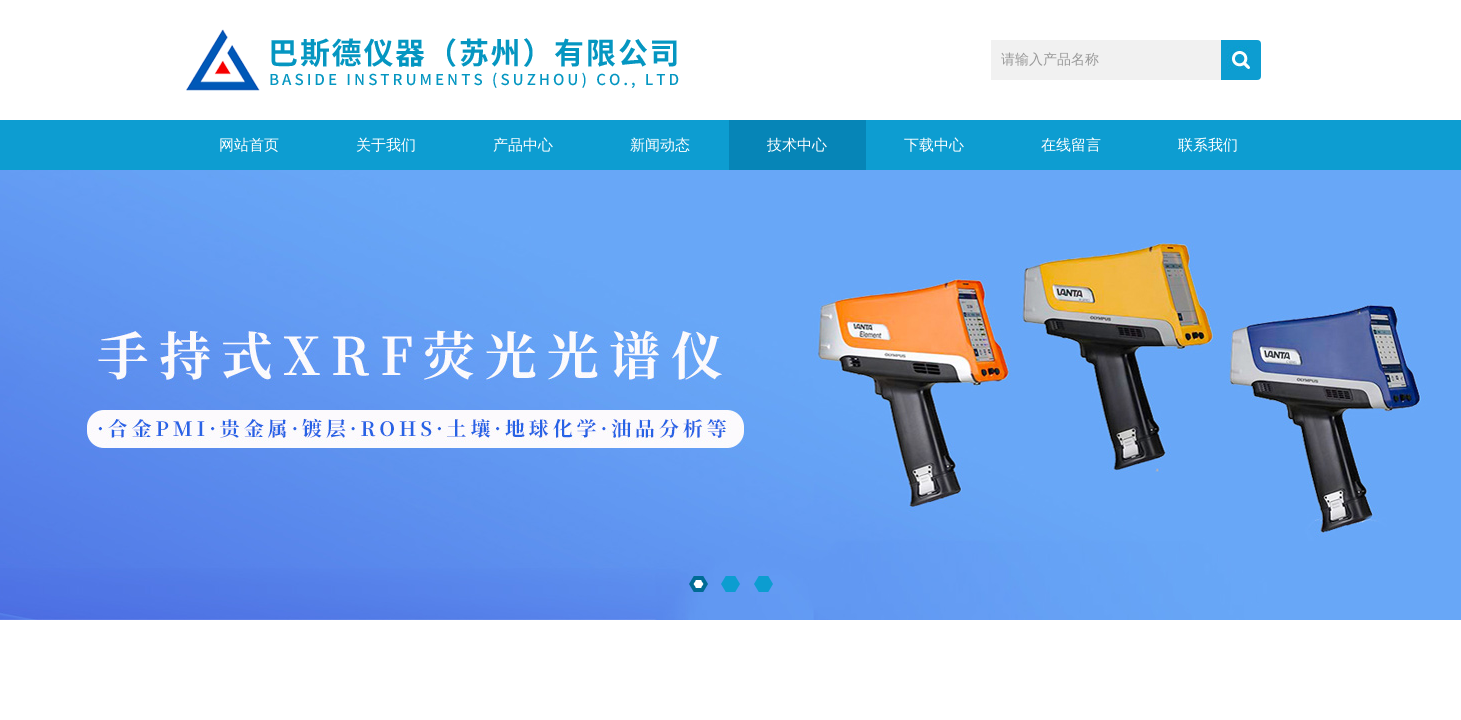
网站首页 (249, 145)
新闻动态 (660, 145)
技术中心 (797, 145)
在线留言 (1071, 145)
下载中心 (934, 145)
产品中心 (523, 145)
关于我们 (386, 145)
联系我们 (1208, 145)
